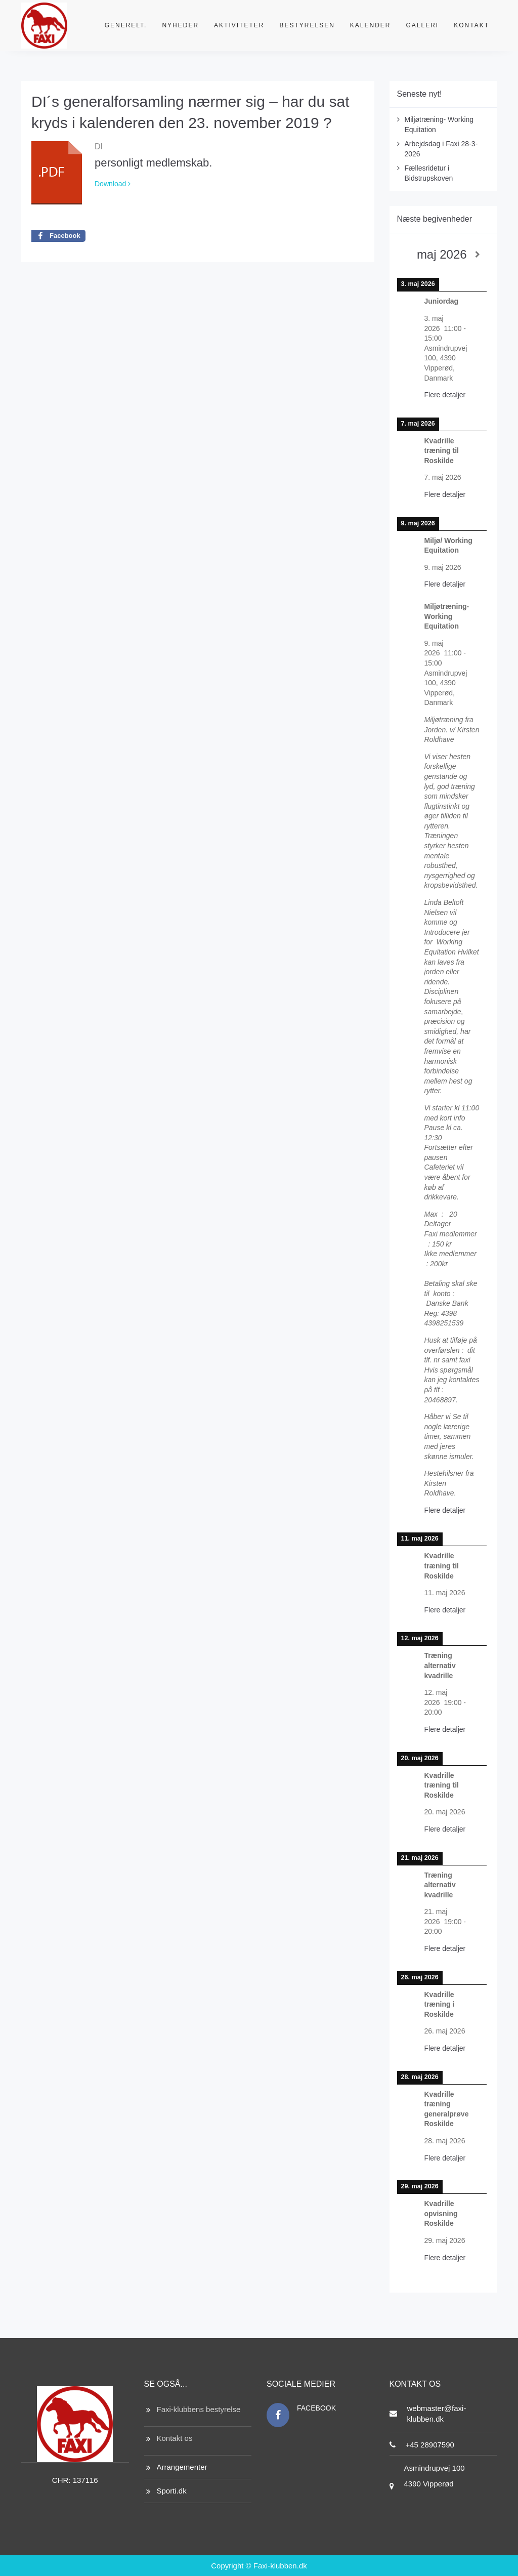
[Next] (478, 255)
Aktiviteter (239, 25)
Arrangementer (182, 2467)
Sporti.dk (172, 2490)
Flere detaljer (445, 395)
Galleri (422, 25)
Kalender (370, 25)
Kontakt (471, 25)
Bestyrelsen (306, 25)
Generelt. (126, 25)
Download (113, 184)
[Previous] (406, 255)
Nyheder (180, 25)
